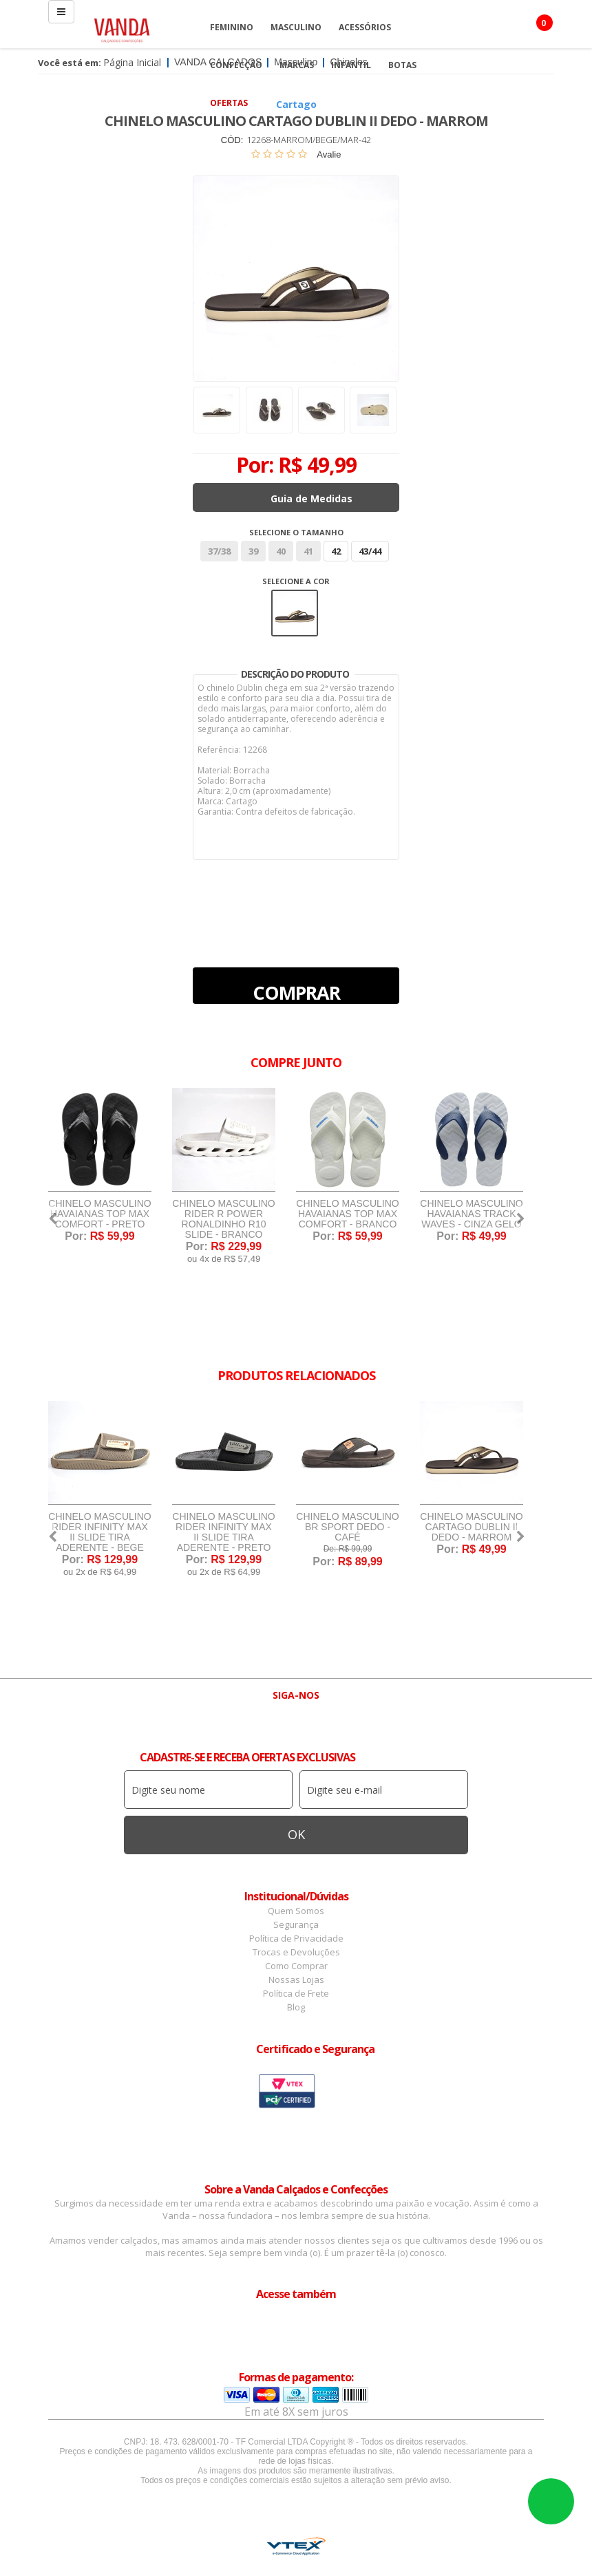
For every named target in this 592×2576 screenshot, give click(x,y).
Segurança (296, 1924)
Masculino (296, 27)
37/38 (219, 551)
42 (336, 551)
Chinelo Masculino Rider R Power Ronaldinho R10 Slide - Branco (223, 1219)
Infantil (351, 65)
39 (253, 551)
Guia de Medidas (311, 498)
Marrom (295, 613)
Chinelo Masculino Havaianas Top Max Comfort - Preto (99, 1214)
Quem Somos (296, 1910)
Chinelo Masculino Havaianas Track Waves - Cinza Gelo (471, 1214)
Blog (296, 2007)
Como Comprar (296, 1966)
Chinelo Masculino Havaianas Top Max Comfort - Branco (347, 1214)
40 (281, 551)
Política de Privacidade (296, 1938)
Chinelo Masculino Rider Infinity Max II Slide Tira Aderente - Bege (99, 1532)
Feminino (231, 27)
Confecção (236, 65)
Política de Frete (296, 1993)
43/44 (370, 551)
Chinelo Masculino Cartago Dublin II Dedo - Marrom (471, 1527)
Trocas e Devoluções (296, 1952)
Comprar (296, 992)
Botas (402, 65)
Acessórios (365, 27)
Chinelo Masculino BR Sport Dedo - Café (347, 1527)
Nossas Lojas (296, 1979)
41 (308, 551)
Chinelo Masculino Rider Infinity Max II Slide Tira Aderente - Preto (223, 1532)
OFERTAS (229, 103)
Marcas (296, 65)
